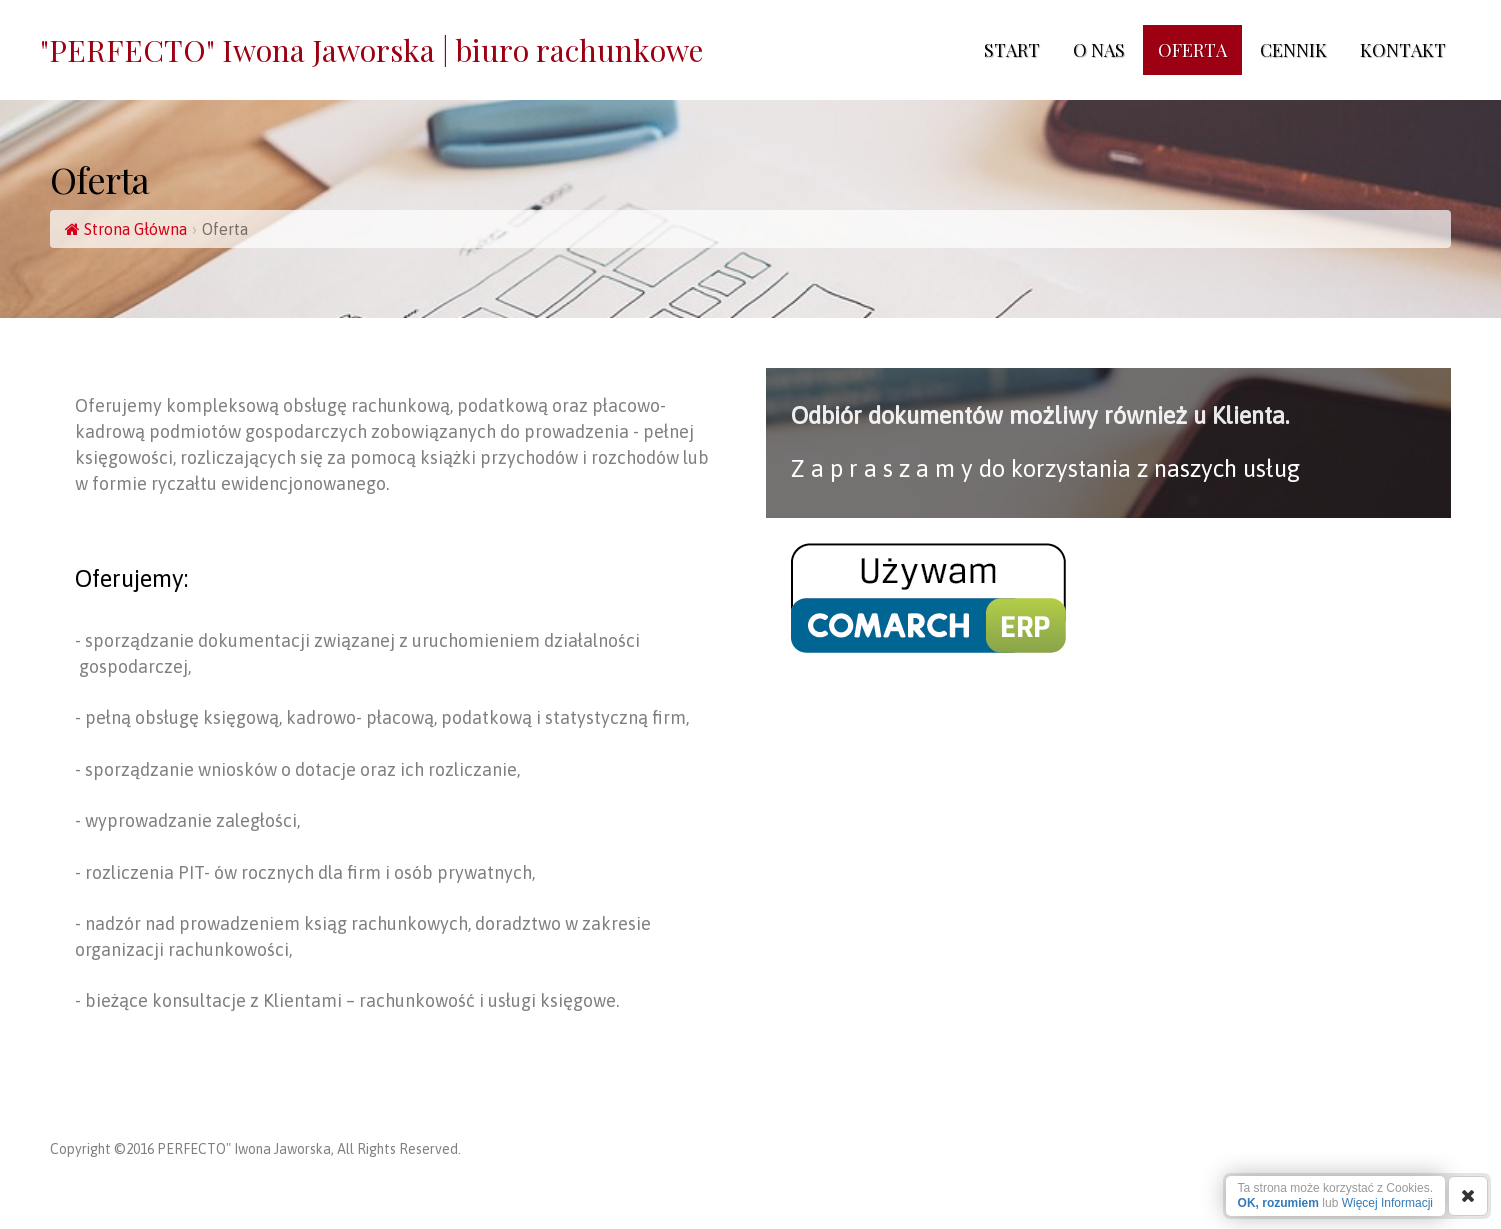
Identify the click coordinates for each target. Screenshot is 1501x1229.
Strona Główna (126, 229)
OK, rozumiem (1278, 1203)
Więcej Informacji (1387, 1203)
